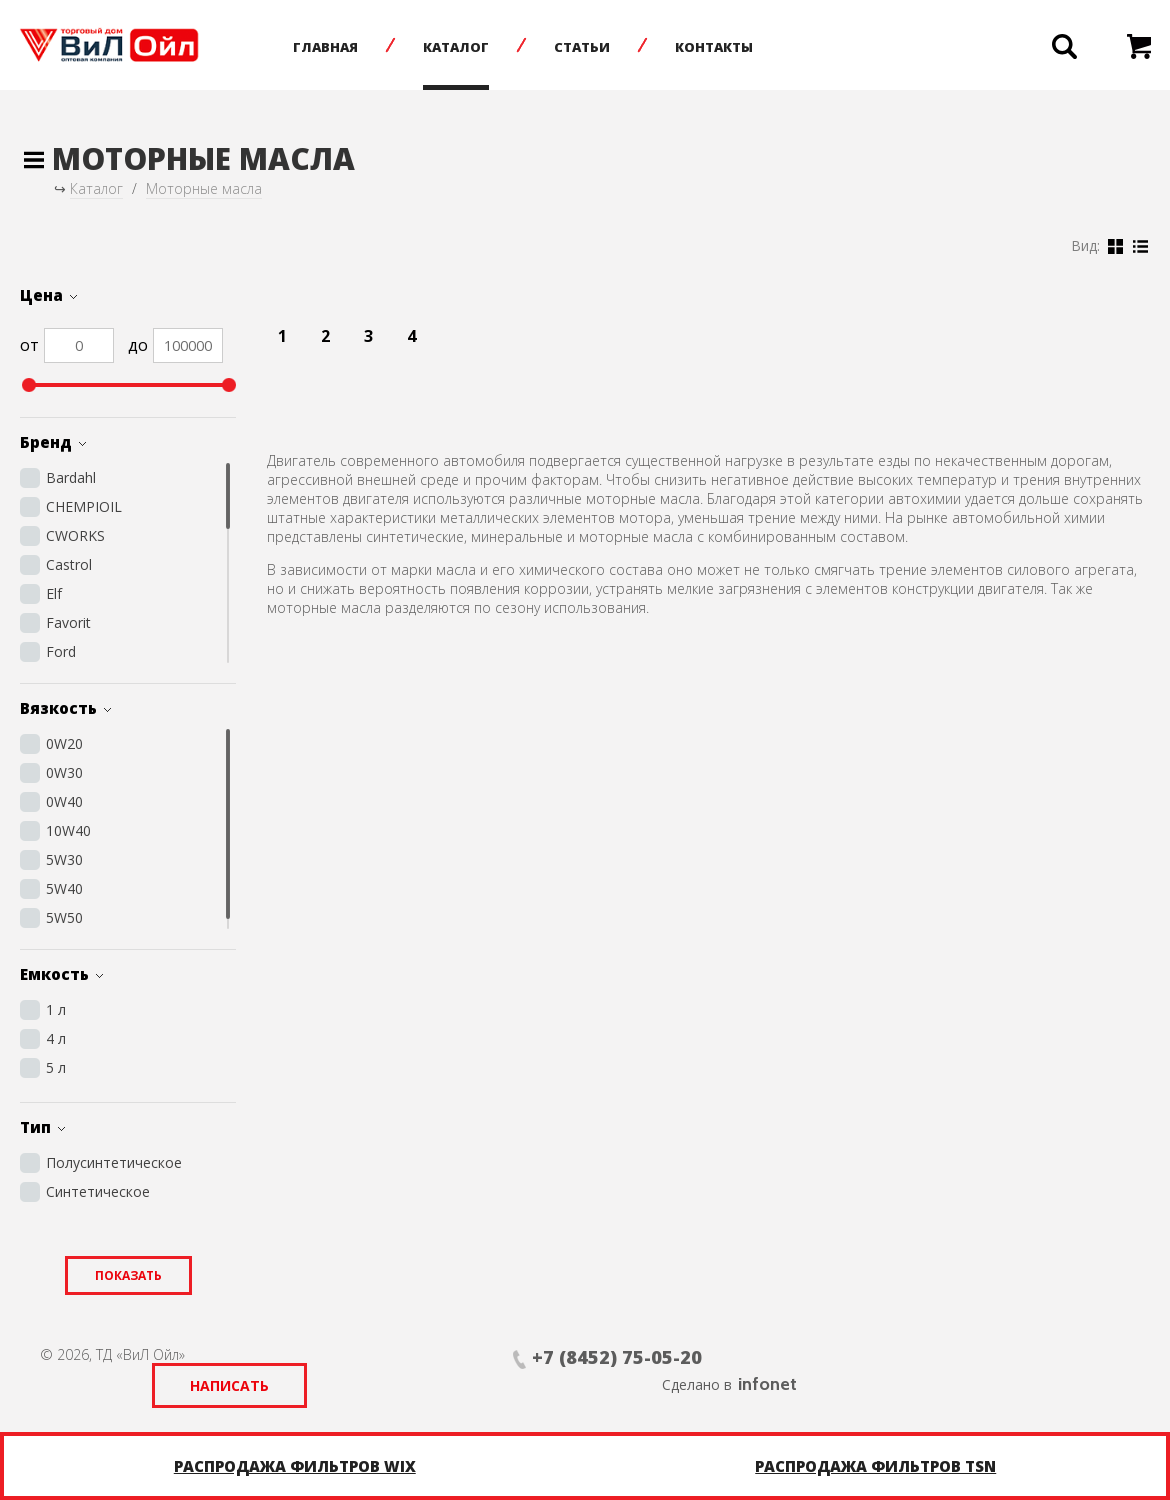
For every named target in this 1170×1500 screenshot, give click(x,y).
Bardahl (71, 477)
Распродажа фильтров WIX (295, 1466)
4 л (56, 1038)
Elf (54, 593)
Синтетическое (98, 1191)
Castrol (69, 564)
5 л (56, 1067)
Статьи (592, 47)
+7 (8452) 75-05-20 (458, 1357)
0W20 (64, 743)
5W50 (64, 917)
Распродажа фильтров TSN (875, 1466)
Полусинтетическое (114, 1162)
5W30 (64, 859)
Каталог (466, 47)
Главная (335, 47)
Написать (721, 1357)
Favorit (68, 622)
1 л (56, 1009)
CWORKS (75, 535)
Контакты (724, 47)
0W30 (64, 772)
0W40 (64, 801)
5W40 (64, 888)
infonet (1100, 1356)
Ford (61, 651)
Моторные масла (204, 188)
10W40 (68, 830)
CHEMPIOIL (84, 506)
